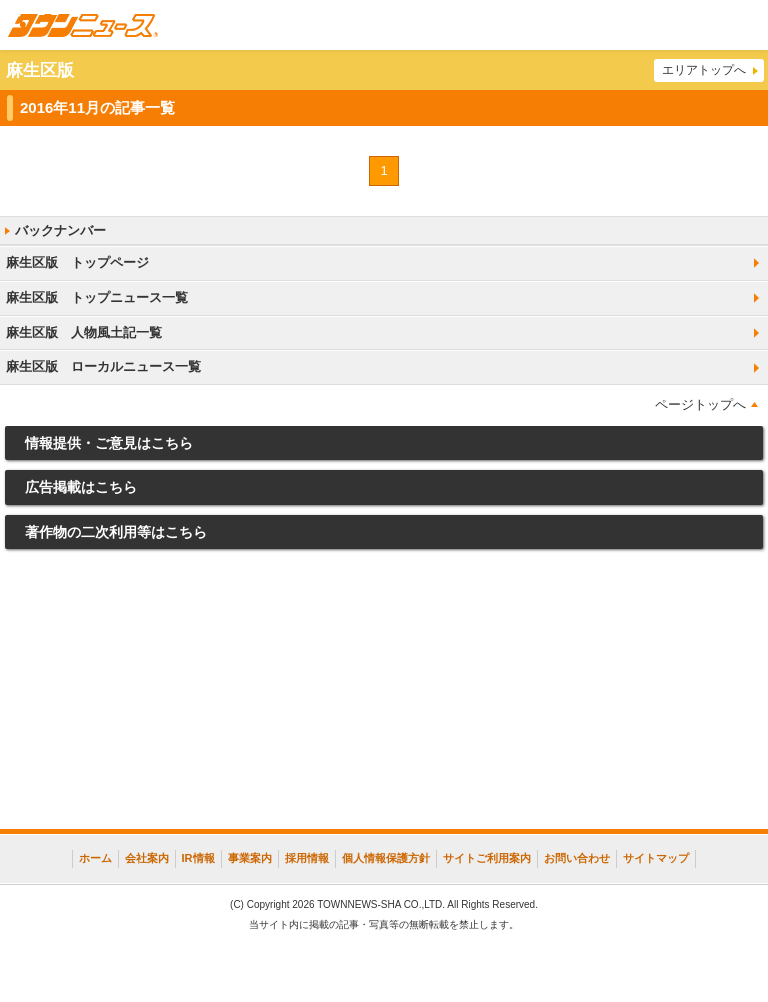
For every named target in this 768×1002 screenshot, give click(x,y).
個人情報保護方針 (386, 858)
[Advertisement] (384, 694)
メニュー (743, 25)
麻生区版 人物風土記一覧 (84, 332)
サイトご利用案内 (487, 858)
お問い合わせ (577, 858)
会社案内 (147, 858)
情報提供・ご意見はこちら (109, 443)
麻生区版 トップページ (77, 262)
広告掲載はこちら (81, 487)
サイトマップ (656, 858)
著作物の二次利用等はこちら (116, 532)
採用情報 (307, 858)
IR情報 (198, 858)
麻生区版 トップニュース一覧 (97, 297)
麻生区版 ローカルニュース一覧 (103, 366)
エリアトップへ (704, 70)
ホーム (95, 858)
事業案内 (250, 858)
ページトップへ (700, 404)
